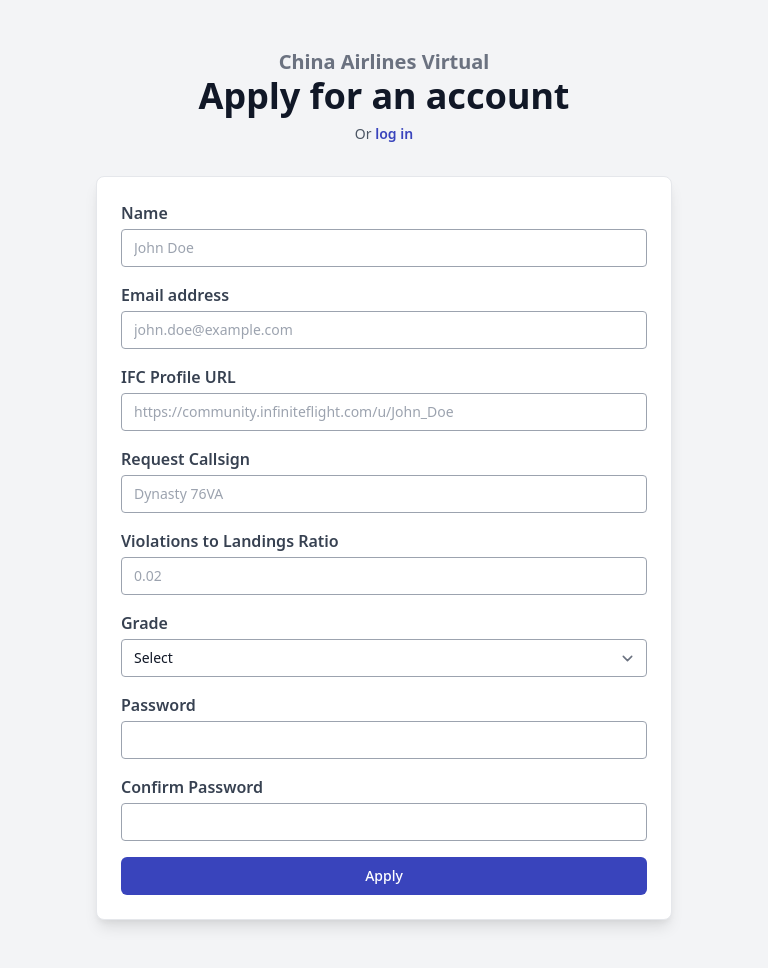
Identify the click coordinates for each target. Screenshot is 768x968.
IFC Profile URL (178, 377)
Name (144, 213)
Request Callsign (185, 459)
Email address (175, 295)
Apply (384, 875)
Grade (144, 623)
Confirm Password (192, 787)
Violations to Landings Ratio (230, 541)
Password (158, 705)
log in (394, 133)
